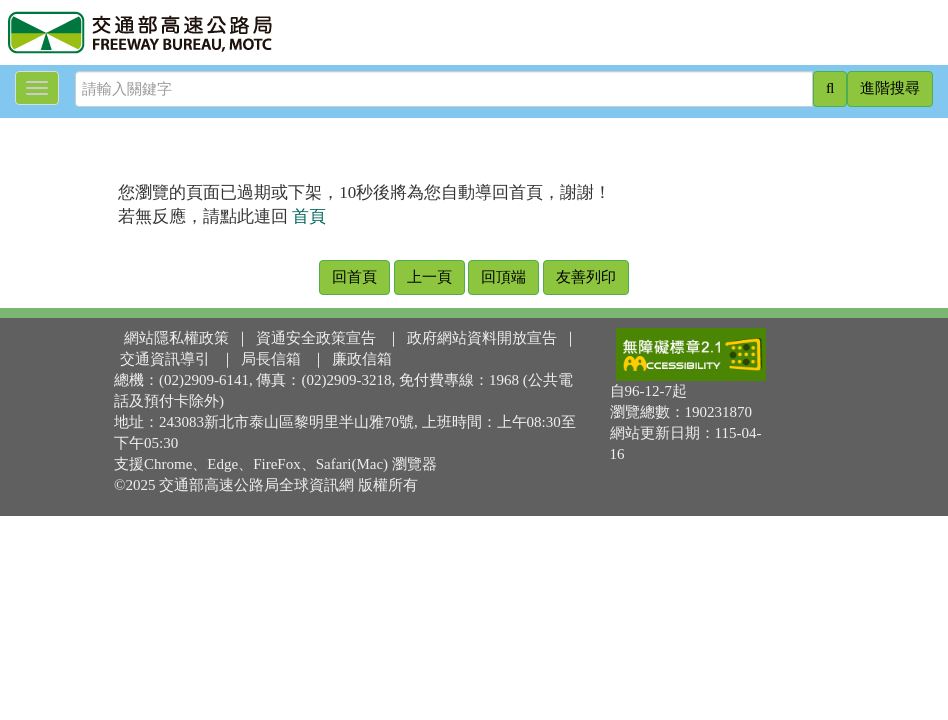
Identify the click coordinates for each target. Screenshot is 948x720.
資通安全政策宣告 (316, 338)
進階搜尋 (890, 88)
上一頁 (429, 277)
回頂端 (503, 277)
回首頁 (354, 277)
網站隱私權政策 (176, 338)
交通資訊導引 (165, 359)
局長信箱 (271, 359)
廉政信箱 (362, 359)
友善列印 (586, 277)
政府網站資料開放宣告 (482, 338)
